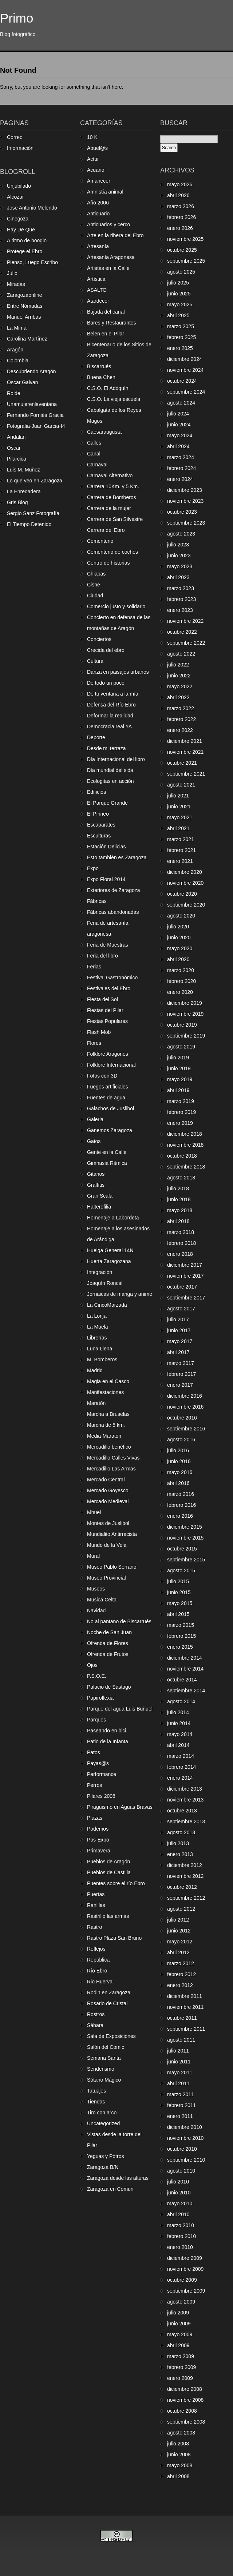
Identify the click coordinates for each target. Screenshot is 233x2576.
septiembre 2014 (186, 1690)
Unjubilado (19, 186)
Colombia (17, 360)
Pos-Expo (98, 1840)
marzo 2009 (180, 2356)
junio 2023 (179, 555)
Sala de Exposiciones (111, 2036)
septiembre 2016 (186, 1429)
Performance (101, 1774)
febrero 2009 (181, 2367)
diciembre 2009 (184, 2258)
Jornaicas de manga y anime (119, 1294)
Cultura (95, 661)
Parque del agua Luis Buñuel (120, 1709)
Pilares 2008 (101, 1796)
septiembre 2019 (186, 1036)
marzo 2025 (180, 326)
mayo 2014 (179, 1734)
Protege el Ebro (24, 251)
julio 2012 (178, 1920)
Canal (93, 454)
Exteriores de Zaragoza (113, 890)
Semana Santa (104, 2058)
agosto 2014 (181, 1701)
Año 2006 (98, 203)
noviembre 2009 (185, 2269)
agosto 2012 (181, 1909)
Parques (96, 1720)
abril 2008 (178, 2476)
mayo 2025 (179, 304)
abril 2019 (178, 1090)
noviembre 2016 (185, 1407)
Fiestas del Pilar (105, 1010)
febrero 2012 (181, 1974)
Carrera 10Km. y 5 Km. (113, 486)
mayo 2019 (179, 1079)
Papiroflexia (100, 1698)
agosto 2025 (181, 272)
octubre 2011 (182, 2018)
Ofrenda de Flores (107, 1643)
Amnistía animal (105, 192)
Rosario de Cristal (107, 2003)
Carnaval (97, 464)
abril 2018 (178, 1221)
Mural (93, 1556)
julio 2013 (178, 1843)
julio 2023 (178, 545)
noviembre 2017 (185, 1276)
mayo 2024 (179, 435)
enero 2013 (180, 1854)
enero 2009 (180, 2378)
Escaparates (101, 825)
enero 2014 (180, 1778)
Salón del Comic (105, 2047)
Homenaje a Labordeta (113, 1218)
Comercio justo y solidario (116, 606)
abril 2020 (178, 959)
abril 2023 (178, 577)
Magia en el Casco (108, 1381)
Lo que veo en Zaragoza (34, 480)
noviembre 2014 (185, 1669)
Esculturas (99, 836)
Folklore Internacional (111, 1065)
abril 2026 (178, 195)
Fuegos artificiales (107, 1087)
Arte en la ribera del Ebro (115, 235)
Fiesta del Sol (102, 999)
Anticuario (98, 213)
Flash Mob (99, 1032)
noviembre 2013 (185, 1800)
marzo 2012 (180, 1963)
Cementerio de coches (112, 552)
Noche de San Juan (109, 1632)
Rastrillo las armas (108, 1916)
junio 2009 (179, 2323)
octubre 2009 (182, 2280)
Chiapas (96, 574)
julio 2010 (178, 2182)
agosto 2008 (181, 2433)
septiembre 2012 (186, 1898)
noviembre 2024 (185, 370)
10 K (92, 137)
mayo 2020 (179, 948)
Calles (94, 443)
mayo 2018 (179, 1210)
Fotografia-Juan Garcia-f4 (36, 426)
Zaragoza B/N (102, 2167)
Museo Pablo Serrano (111, 1567)
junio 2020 (179, 937)
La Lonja (97, 1316)
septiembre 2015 (186, 1559)
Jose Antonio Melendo (32, 208)
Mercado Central (106, 1479)
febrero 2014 (181, 1767)
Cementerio (100, 541)
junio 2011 (179, 2062)
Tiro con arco (101, 2112)
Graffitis (95, 1185)
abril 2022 (178, 697)
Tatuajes (96, 2091)
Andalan (16, 437)
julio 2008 (178, 2443)
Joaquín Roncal (104, 1283)
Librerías (97, 1338)
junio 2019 (179, 1068)
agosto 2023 (181, 534)
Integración (99, 1272)
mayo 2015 (179, 1603)
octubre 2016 (182, 1418)
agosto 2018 (181, 1177)
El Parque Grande (107, 803)
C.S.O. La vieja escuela (113, 399)
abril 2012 (178, 1952)
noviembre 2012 (185, 1876)
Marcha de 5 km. (106, 1425)
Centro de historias (108, 563)
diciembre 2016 (184, 1396)
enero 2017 (180, 1385)
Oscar (13, 448)
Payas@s (98, 1763)
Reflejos (96, 1949)
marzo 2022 (180, 708)
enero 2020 (180, 992)
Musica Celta (101, 1599)
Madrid (95, 1370)
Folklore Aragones (107, 1054)
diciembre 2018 (184, 1134)
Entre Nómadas (24, 306)
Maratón (96, 1403)
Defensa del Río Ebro (111, 705)
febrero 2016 (181, 1505)
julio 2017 (178, 1319)
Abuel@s (97, 148)
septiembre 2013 (186, 1821)
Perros (94, 1785)
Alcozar (15, 197)
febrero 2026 (181, 217)
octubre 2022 (182, 632)
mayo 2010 (179, 2203)
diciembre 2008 (184, 2389)
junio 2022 (179, 675)
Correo (15, 137)
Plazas (94, 1818)
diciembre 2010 (184, 2127)
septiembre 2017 (186, 1298)
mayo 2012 (179, 1941)
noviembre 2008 (185, 2400)
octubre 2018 (182, 1156)
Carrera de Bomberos (111, 497)
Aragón (15, 350)
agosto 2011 (181, 2040)
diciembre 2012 (184, 1865)
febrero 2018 (181, 1243)
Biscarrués (99, 366)
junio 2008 (179, 2454)
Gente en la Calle (106, 1152)
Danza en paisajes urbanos (118, 672)
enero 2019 (180, 1123)
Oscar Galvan (22, 382)
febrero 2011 (181, 2105)
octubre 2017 (182, 1287)
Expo (93, 868)
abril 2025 (178, 315)
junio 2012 (179, 1931)
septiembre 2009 (186, 2291)
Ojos (92, 1665)
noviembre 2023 (185, 501)
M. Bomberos (102, 1359)
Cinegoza (17, 219)
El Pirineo (98, 814)
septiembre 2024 (186, 392)
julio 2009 (178, 2313)
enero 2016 (180, 1516)
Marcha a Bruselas (108, 1414)
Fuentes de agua (106, 1097)
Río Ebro (97, 1971)
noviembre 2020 (185, 883)
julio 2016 (178, 1450)
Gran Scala (99, 1196)
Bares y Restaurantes (111, 323)
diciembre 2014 (184, 1658)
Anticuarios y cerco (108, 224)
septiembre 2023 (186, 523)
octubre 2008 (182, 2411)
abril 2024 (178, 446)
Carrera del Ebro (106, 530)
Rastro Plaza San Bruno (114, 1938)
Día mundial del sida (110, 770)
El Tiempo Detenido (29, 524)
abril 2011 (178, 2083)
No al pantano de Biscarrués (119, 1621)
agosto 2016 (181, 1439)
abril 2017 (178, 1352)
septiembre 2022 (186, 643)
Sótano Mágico (104, 2080)
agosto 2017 (181, 1308)
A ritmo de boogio (27, 240)
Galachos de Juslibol (110, 1108)
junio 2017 (179, 1330)
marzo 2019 (180, 1101)
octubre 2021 (182, 763)
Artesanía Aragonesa (111, 257)
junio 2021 (179, 806)
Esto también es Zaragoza (116, 857)
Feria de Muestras (107, 945)
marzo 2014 (180, 1756)
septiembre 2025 (186, 261)
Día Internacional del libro (116, 759)
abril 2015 (178, 1614)
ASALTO (97, 290)
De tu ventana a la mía (112, 694)
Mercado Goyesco (108, 1490)
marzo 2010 (180, 2225)
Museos (96, 1589)
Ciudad (95, 595)
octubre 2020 (182, 894)
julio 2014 (178, 1712)
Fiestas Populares (107, 1021)
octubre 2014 (182, 1680)
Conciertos (99, 639)
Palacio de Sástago (109, 1687)
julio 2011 (178, 2051)
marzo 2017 (180, 1363)
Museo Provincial (106, 1578)
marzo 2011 (180, 2094)
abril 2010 (178, 2214)
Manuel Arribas (24, 317)
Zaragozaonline (24, 295)
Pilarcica (16, 459)
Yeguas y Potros (105, 2156)
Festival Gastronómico (112, 977)
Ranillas (96, 1905)
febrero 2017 (181, 1374)
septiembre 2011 (186, 2029)
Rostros (95, 2014)
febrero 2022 (181, 719)
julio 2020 (178, 926)
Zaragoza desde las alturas (118, 2178)
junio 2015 (179, 1592)
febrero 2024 (181, 468)
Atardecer (98, 301)
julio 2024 (178, 414)
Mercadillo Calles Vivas (113, 1458)
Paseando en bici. (107, 1730)
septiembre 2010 (186, 2160)
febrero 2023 (181, 599)
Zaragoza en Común (110, 2189)
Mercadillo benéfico (109, 1447)
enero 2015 (180, 1647)
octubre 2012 (182, 1887)
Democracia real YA (109, 726)
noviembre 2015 (185, 1538)
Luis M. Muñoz (23, 470)
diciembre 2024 (184, 359)
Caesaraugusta (104, 432)
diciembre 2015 (184, 1527)
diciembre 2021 (184, 741)
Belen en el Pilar (105, 334)
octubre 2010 (182, 2149)
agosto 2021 (181, 785)
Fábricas (97, 901)
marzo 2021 (180, 839)
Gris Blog (17, 502)
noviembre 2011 (185, 2007)
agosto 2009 (181, 2302)
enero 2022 (180, 730)
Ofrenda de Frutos (108, 1654)
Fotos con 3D (102, 1076)
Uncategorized (103, 2123)
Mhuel (94, 1512)
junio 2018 (179, 1199)
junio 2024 (179, 424)
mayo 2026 (179, 184)
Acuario (95, 170)
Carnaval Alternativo (110, 475)
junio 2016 (179, 1461)
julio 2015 (178, 1581)
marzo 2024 (180, 457)
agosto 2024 (181, 403)
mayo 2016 (179, 1472)
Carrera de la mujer (109, 508)
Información (20, 148)
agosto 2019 (181, 1047)
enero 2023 (180, 610)
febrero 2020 (181, 981)
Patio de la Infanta (107, 1741)
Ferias (94, 967)
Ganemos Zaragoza (109, 1130)
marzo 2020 (180, 970)
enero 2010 (180, 2247)
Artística (96, 279)
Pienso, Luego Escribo (32, 262)
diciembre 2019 (184, 1003)
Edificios (96, 792)
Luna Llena (99, 1348)
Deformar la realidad (110, 715)
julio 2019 (178, 1057)
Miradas (16, 284)
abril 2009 (178, 2345)
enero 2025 (180, 348)
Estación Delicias (106, 846)
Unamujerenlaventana (32, 404)
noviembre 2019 (185, 1014)
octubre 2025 (182, 250)
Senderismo (100, 2069)
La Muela (97, 1327)
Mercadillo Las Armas (111, 1469)
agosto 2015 (181, 1570)
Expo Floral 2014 (106, 879)
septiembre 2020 (186, 905)
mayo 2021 (179, 817)
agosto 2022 (181, 654)
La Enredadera (24, 491)
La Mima (17, 328)
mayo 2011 (179, 2072)
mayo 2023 (179, 566)
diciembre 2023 (184, 490)
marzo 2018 (180, 1232)
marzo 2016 (180, 1494)
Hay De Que (21, 229)
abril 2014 (178, 1745)
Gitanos (95, 1174)
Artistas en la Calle (108, 268)
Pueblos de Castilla (109, 1872)
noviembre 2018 (185, 1145)
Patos (93, 1752)
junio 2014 (179, 1723)
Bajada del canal (106, 312)
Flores (94, 1043)
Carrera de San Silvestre (115, 519)
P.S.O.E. (96, 1676)
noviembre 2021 (185, 752)
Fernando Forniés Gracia (35, 415)
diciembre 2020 (184, 872)
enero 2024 (180, 479)
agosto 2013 (181, 1832)
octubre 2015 (182, 1549)
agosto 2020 (181, 916)
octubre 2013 (182, 1810)
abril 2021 (178, 828)
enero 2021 (180, 861)
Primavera (98, 1851)
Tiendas (96, 2102)
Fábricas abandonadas (113, 912)
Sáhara (95, 2025)
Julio (12, 273)
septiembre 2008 (186, 2422)
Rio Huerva (99, 1981)
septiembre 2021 (186, 774)
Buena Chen (101, 377)
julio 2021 (178, 796)
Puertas (95, 1894)
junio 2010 (179, 2192)
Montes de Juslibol (108, 1523)
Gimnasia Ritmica (107, 1163)
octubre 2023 (182, 512)
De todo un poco (106, 683)
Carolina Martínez (27, 339)
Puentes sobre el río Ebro (116, 1883)
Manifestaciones (105, 1392)
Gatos (93, 1141)
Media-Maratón (104, 1436)
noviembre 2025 (185, 239)
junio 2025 (179, 293)
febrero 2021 (181, 850)
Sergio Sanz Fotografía (33, 513)
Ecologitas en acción (110, 781)
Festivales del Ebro (108, 988)
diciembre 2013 (184, 1789)
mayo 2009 (179, 2334)
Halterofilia (99, 1207)
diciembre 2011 (184, 1996)
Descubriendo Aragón (31, 371)
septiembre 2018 (186, 1167)
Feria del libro (102, 956)
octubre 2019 (182, 1025)
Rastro (94, 1927)
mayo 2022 (179, 686)
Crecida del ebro (106, 650)
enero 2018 (180, 1254)
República (98, 1960)
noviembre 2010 (185, 2138)
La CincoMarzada (107, 1305)
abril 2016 (178, 1483)
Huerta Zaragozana (109, 1261)
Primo (16, 18)
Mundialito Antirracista (112, 1534)
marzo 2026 (180, 206)
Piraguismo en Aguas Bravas (120, 1807)
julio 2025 (178, 283)
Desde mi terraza (106, 748)
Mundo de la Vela (106, 1545)
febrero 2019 (181, 1112)
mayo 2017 (179, 1341)
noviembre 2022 (185, 621)
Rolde (13, 393)
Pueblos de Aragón (108, 1861)
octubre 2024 (182, 381)
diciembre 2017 (184, 1265)
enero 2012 (180, 1985)
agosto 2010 (181, 2171)
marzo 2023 (180, 588)
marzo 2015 (180, 1625)
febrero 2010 (181, 2236)
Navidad (96, 1610)
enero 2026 (180, 228)
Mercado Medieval (108, 1501)
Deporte (96, 737)
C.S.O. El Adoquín (108, 388)
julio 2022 (178, 665)
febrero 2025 (181, 337)
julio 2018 (178, 1188)
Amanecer (98, 181)
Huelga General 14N (110, 1250)
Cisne (93, 585)
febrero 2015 (181, 1636)
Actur (93, 159)
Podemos (97, 1829)
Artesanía (98, 246)
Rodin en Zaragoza (108, 1992)
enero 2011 (180, 2116)
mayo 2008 (179, 2465)
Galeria (95, 1119)
